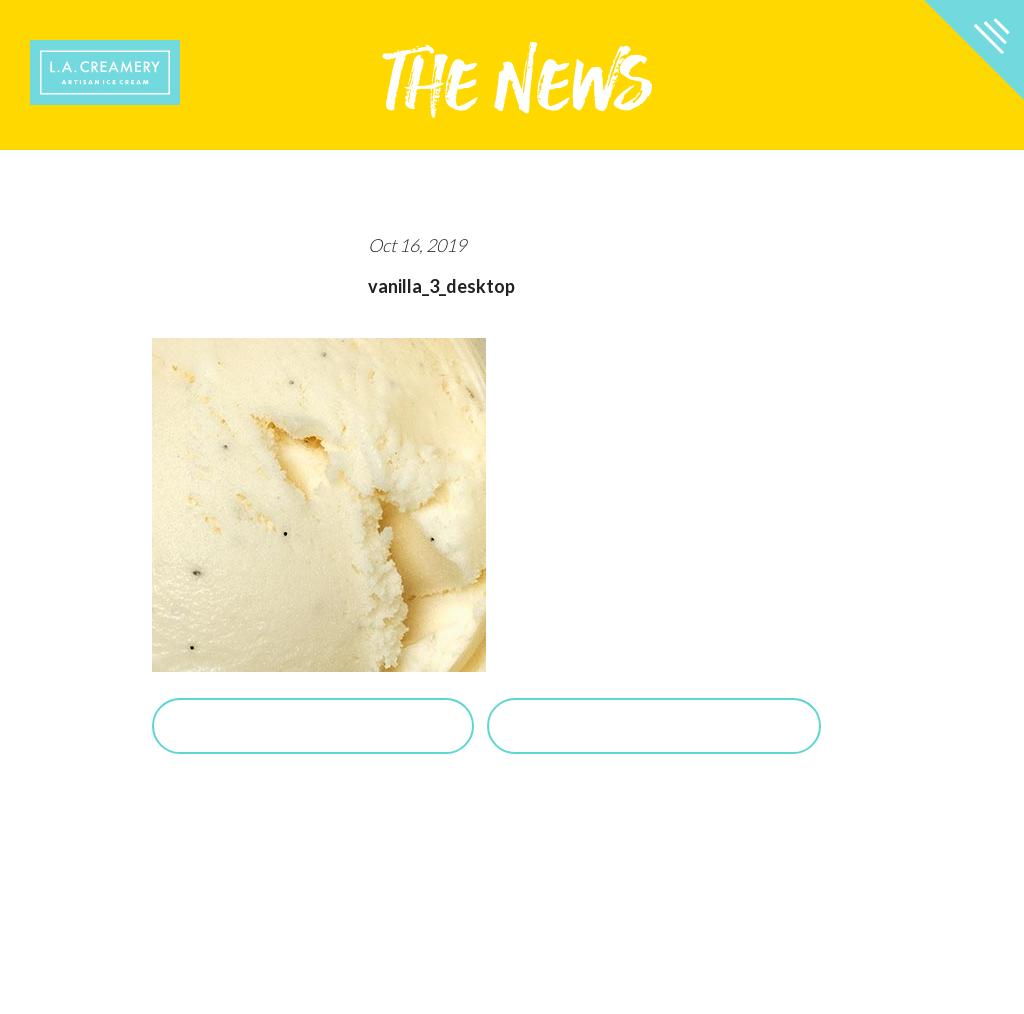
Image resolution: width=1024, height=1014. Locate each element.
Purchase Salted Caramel (313, 725)
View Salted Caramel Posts (654, 725)
